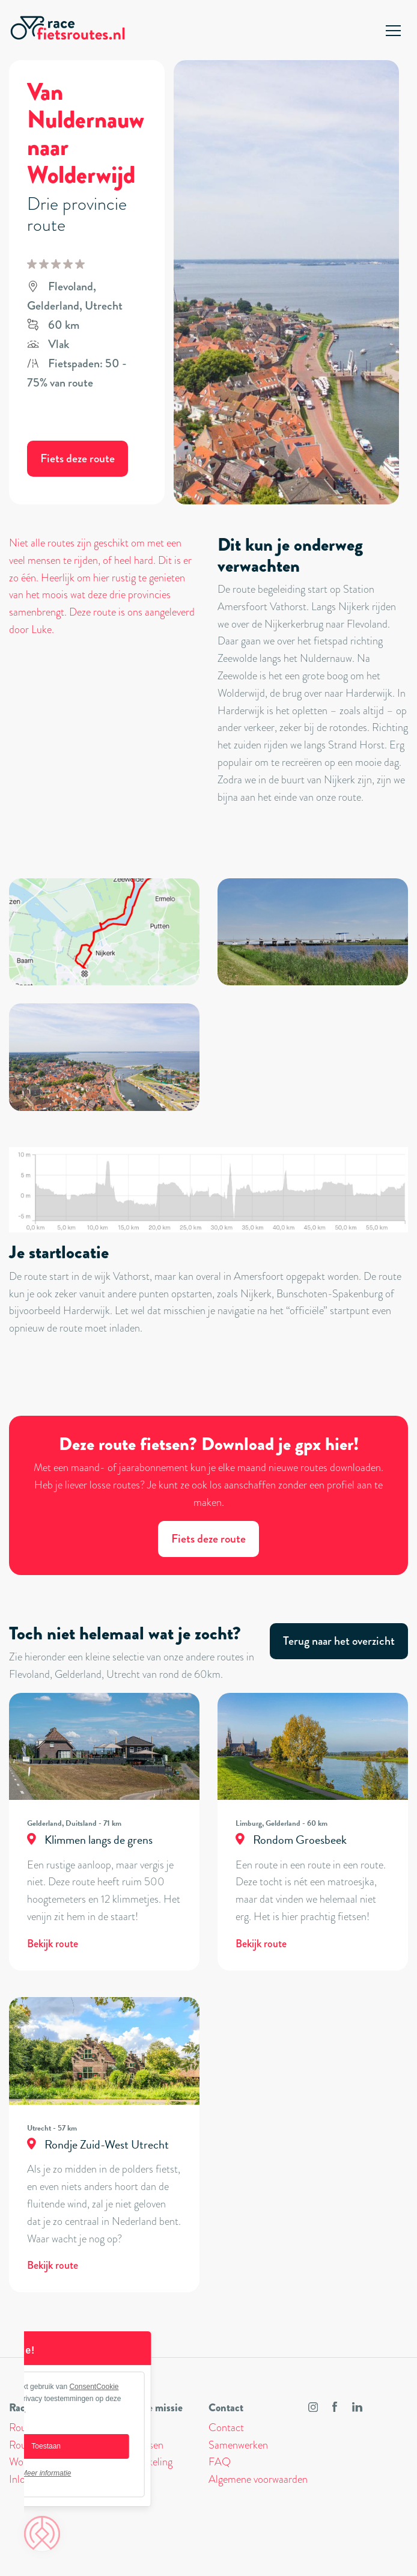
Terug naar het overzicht (339, 1641)
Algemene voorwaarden (258, 2479)
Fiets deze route (77, 458)
